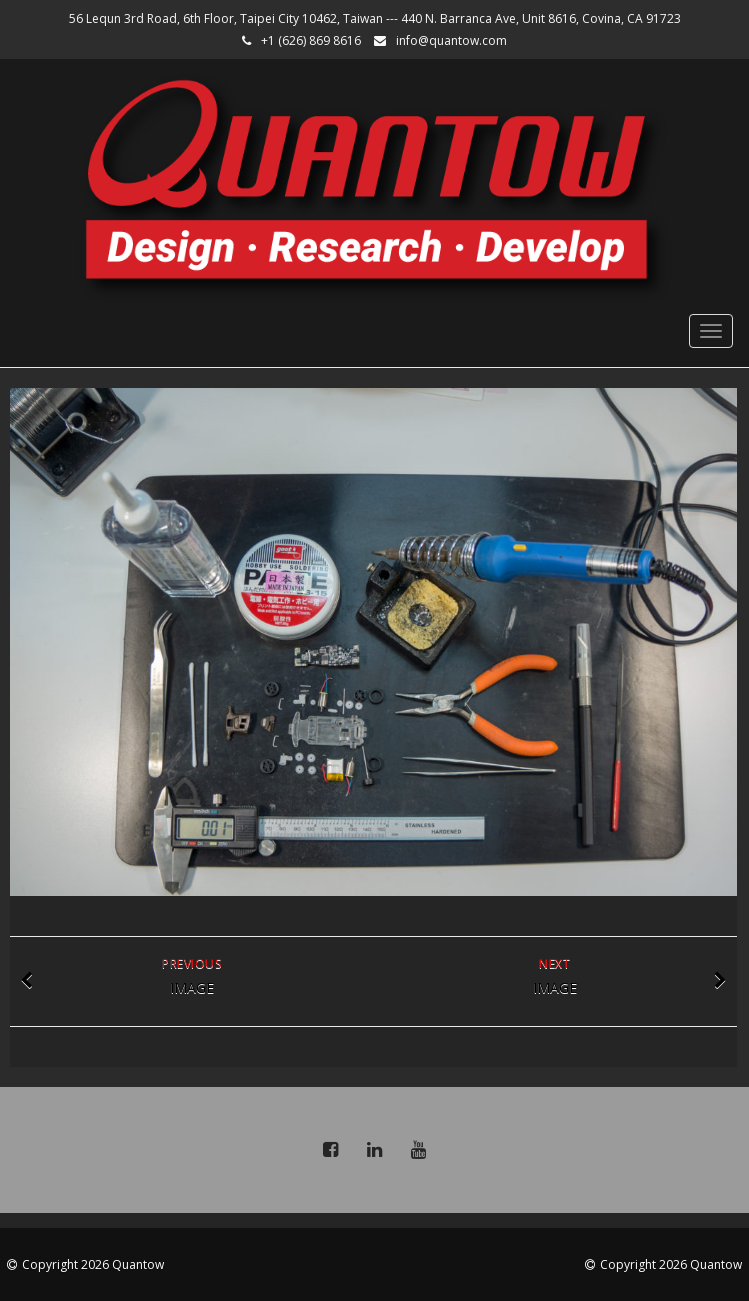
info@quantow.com (451, 40)
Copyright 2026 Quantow (93, 1264)
